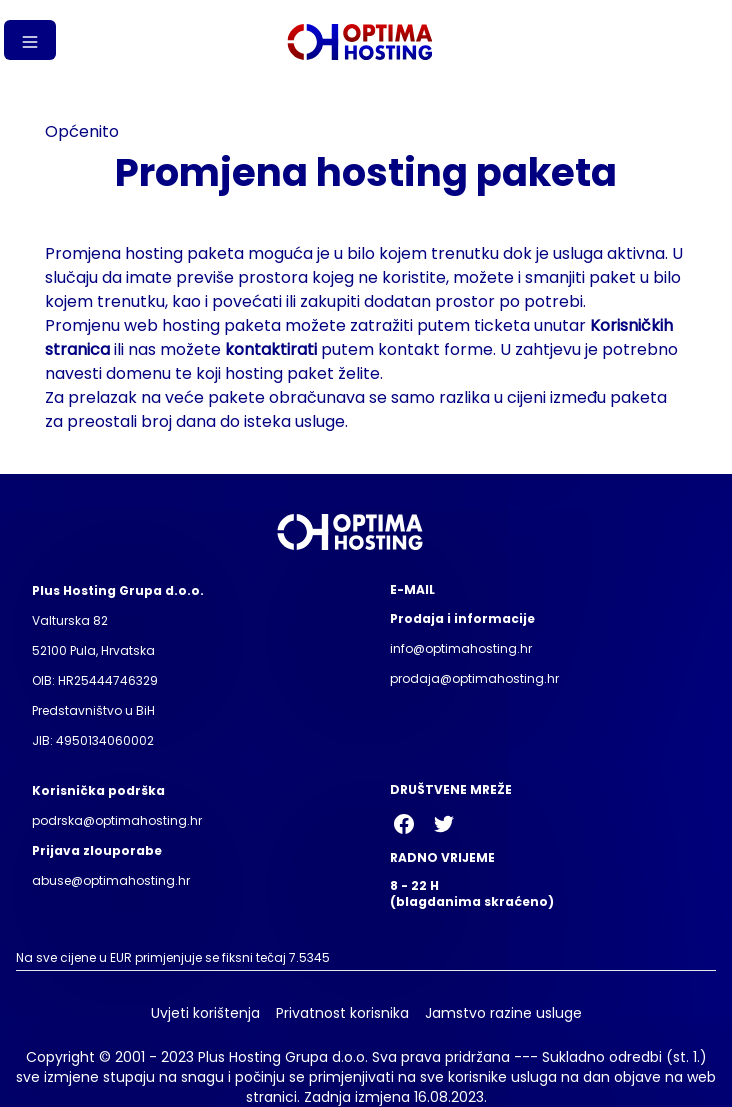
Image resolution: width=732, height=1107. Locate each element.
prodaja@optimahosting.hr (474, 678)
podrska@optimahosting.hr (117, 820)
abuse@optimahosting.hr (111, 880)
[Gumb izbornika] (30, 40)
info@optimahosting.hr (461, 648)
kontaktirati (271, 349)
